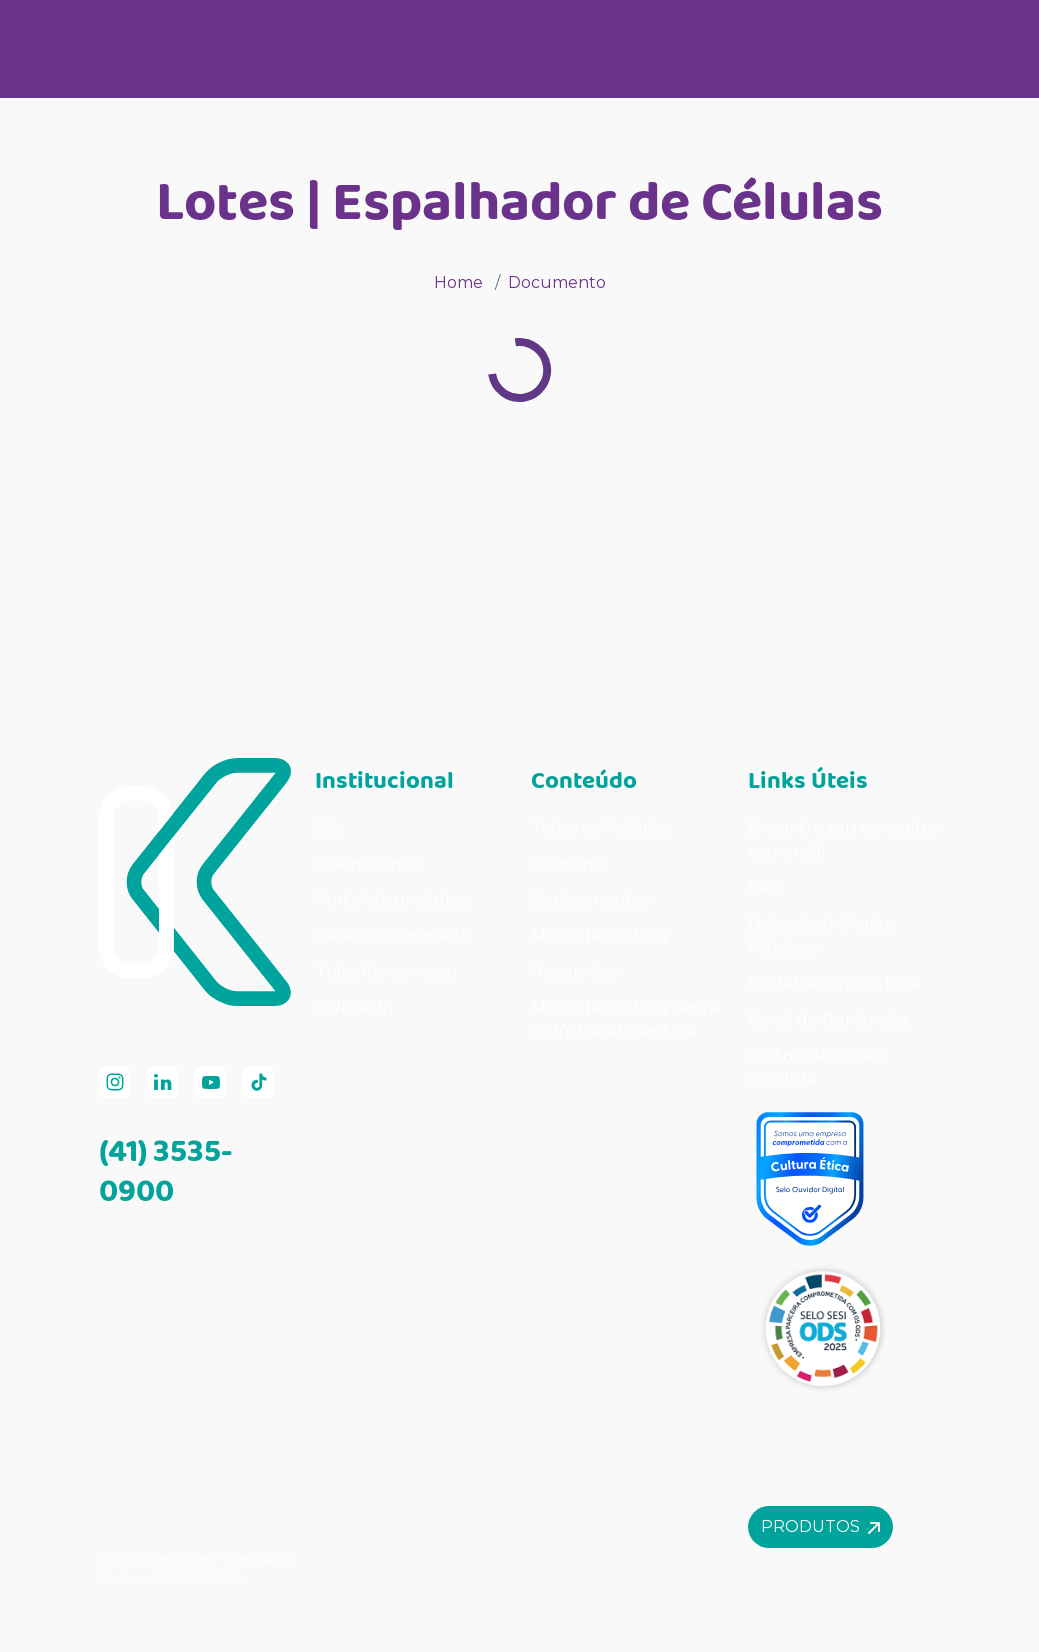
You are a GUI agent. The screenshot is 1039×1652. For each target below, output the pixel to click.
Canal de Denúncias (827, 1019)
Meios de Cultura (599, 935)
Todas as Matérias (600, 827)
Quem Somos (369, 863)
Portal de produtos (392, 899)
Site (330, 827)
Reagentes (574, 971)
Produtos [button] (820, 1526)
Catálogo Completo (393, 935)
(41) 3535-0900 (166, 1170)
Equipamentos (590, 899)
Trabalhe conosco (386, 971)
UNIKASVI (354, 1007)
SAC (764, 887)
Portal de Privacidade (834, 983)
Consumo (569, 863)
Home (458, 282)
